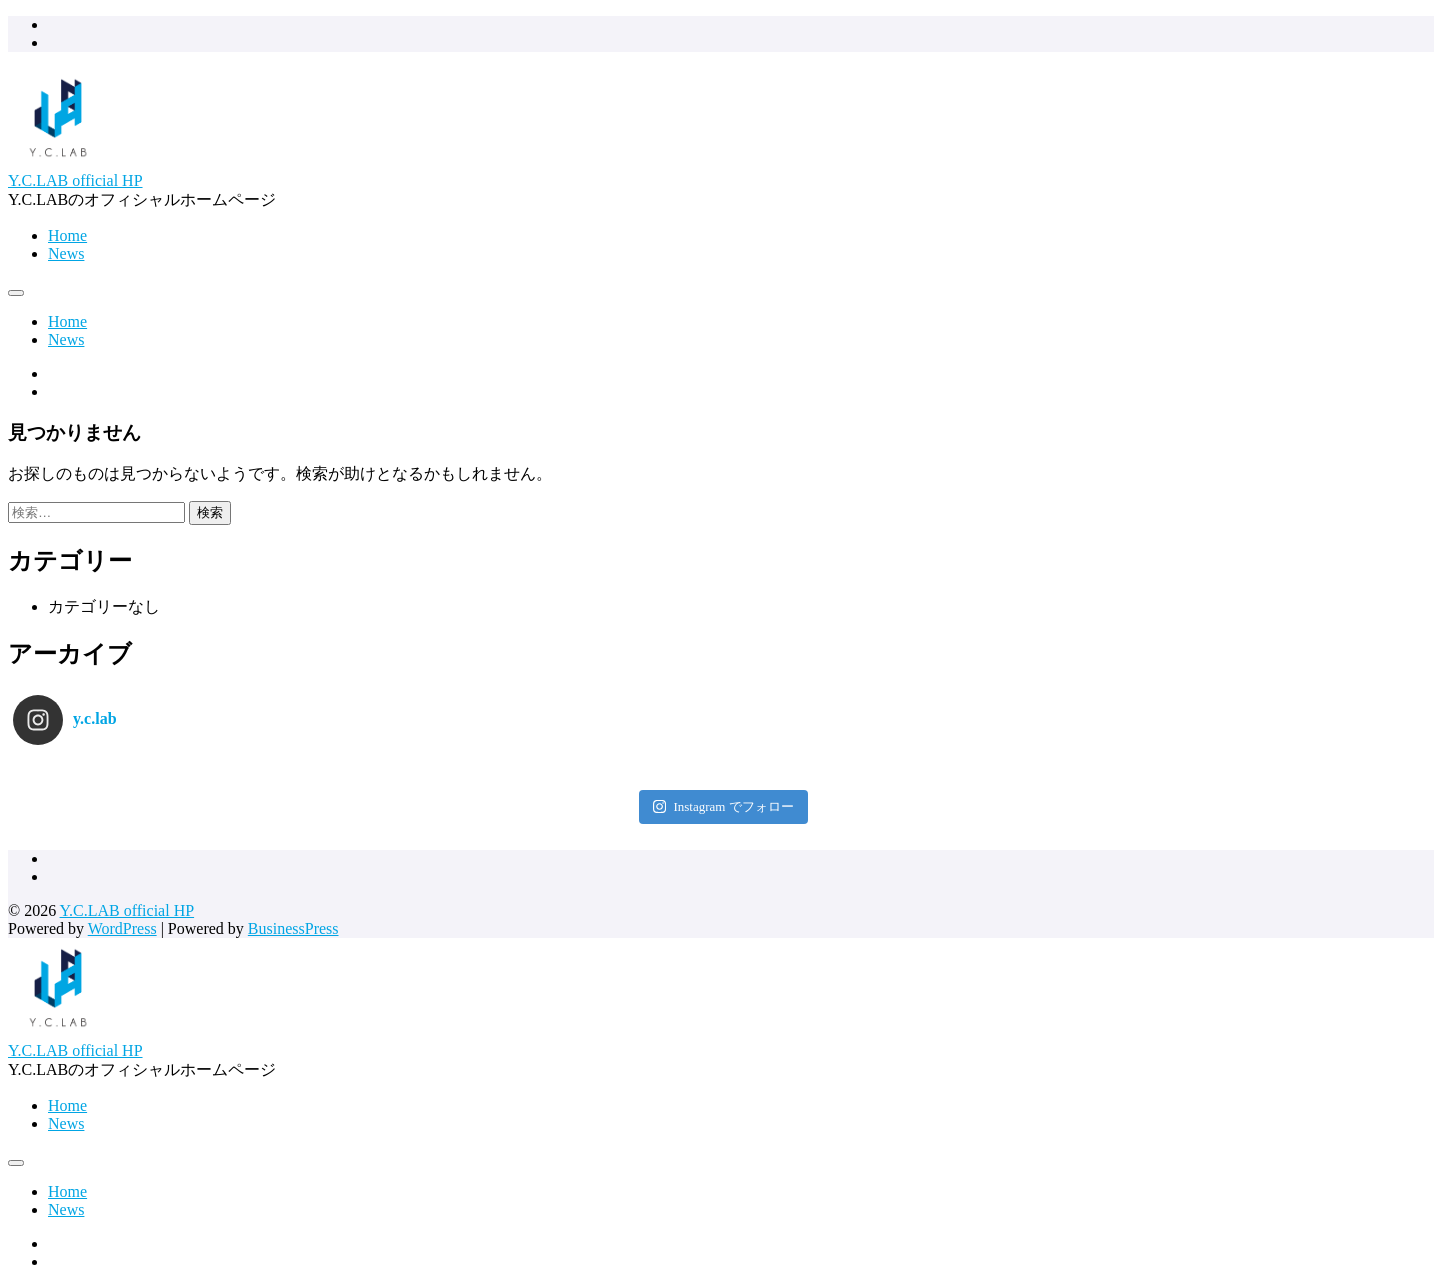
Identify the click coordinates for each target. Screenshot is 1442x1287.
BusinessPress (293, 928)
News (66, 253)
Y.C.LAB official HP (75, 180)
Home (67, 235)
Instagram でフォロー (723, 806)
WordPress (122, 928)
